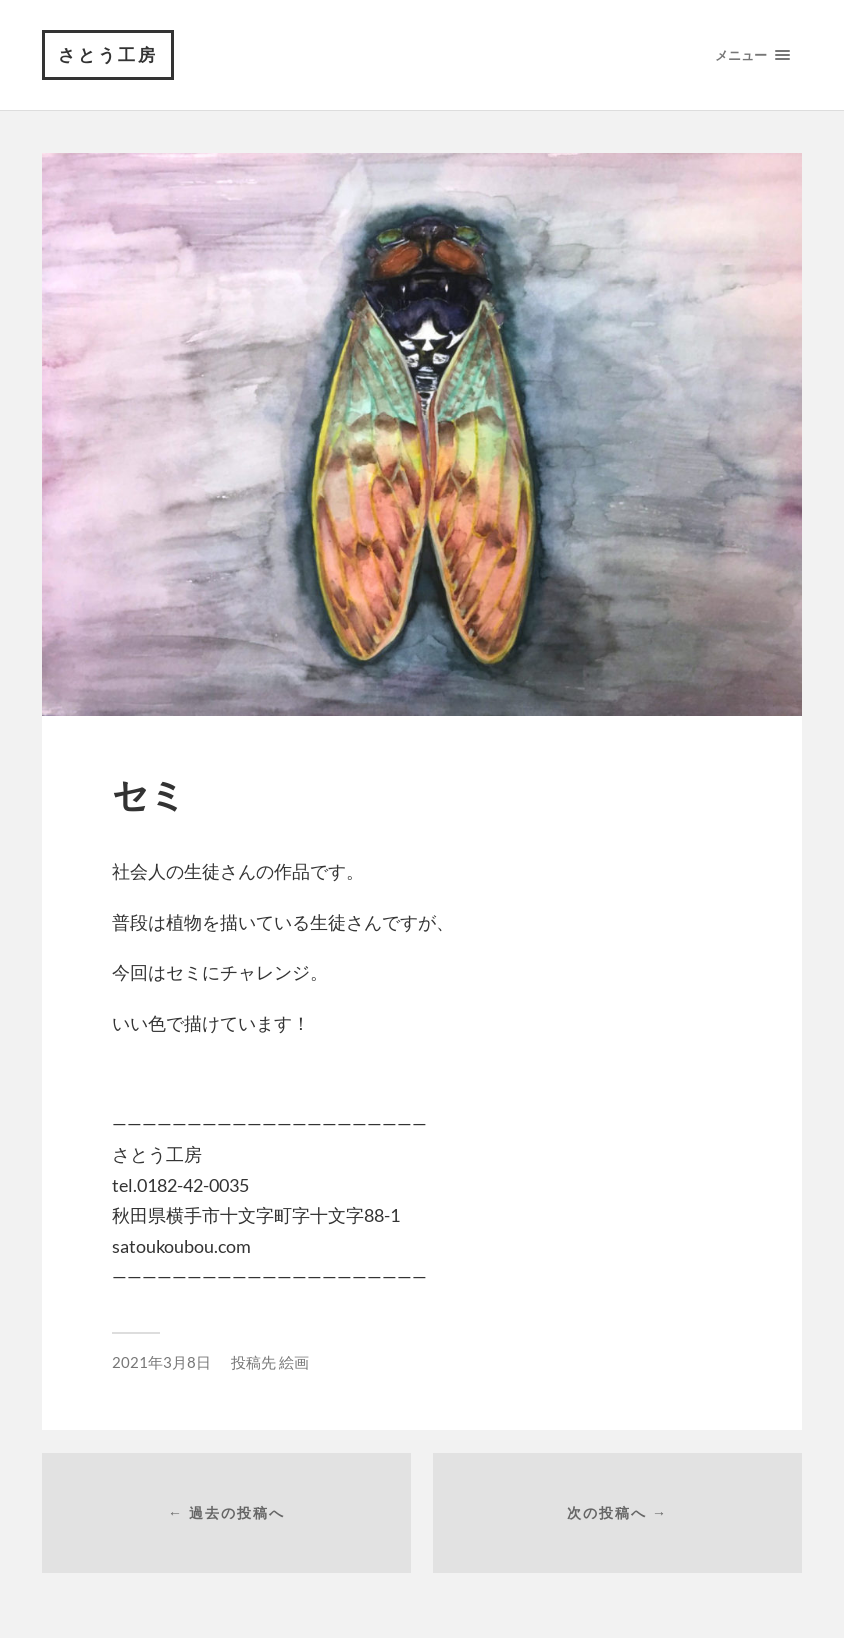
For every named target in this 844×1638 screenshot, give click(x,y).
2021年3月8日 (161, 1362)
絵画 (294, 1362)
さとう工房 (108, 54)
